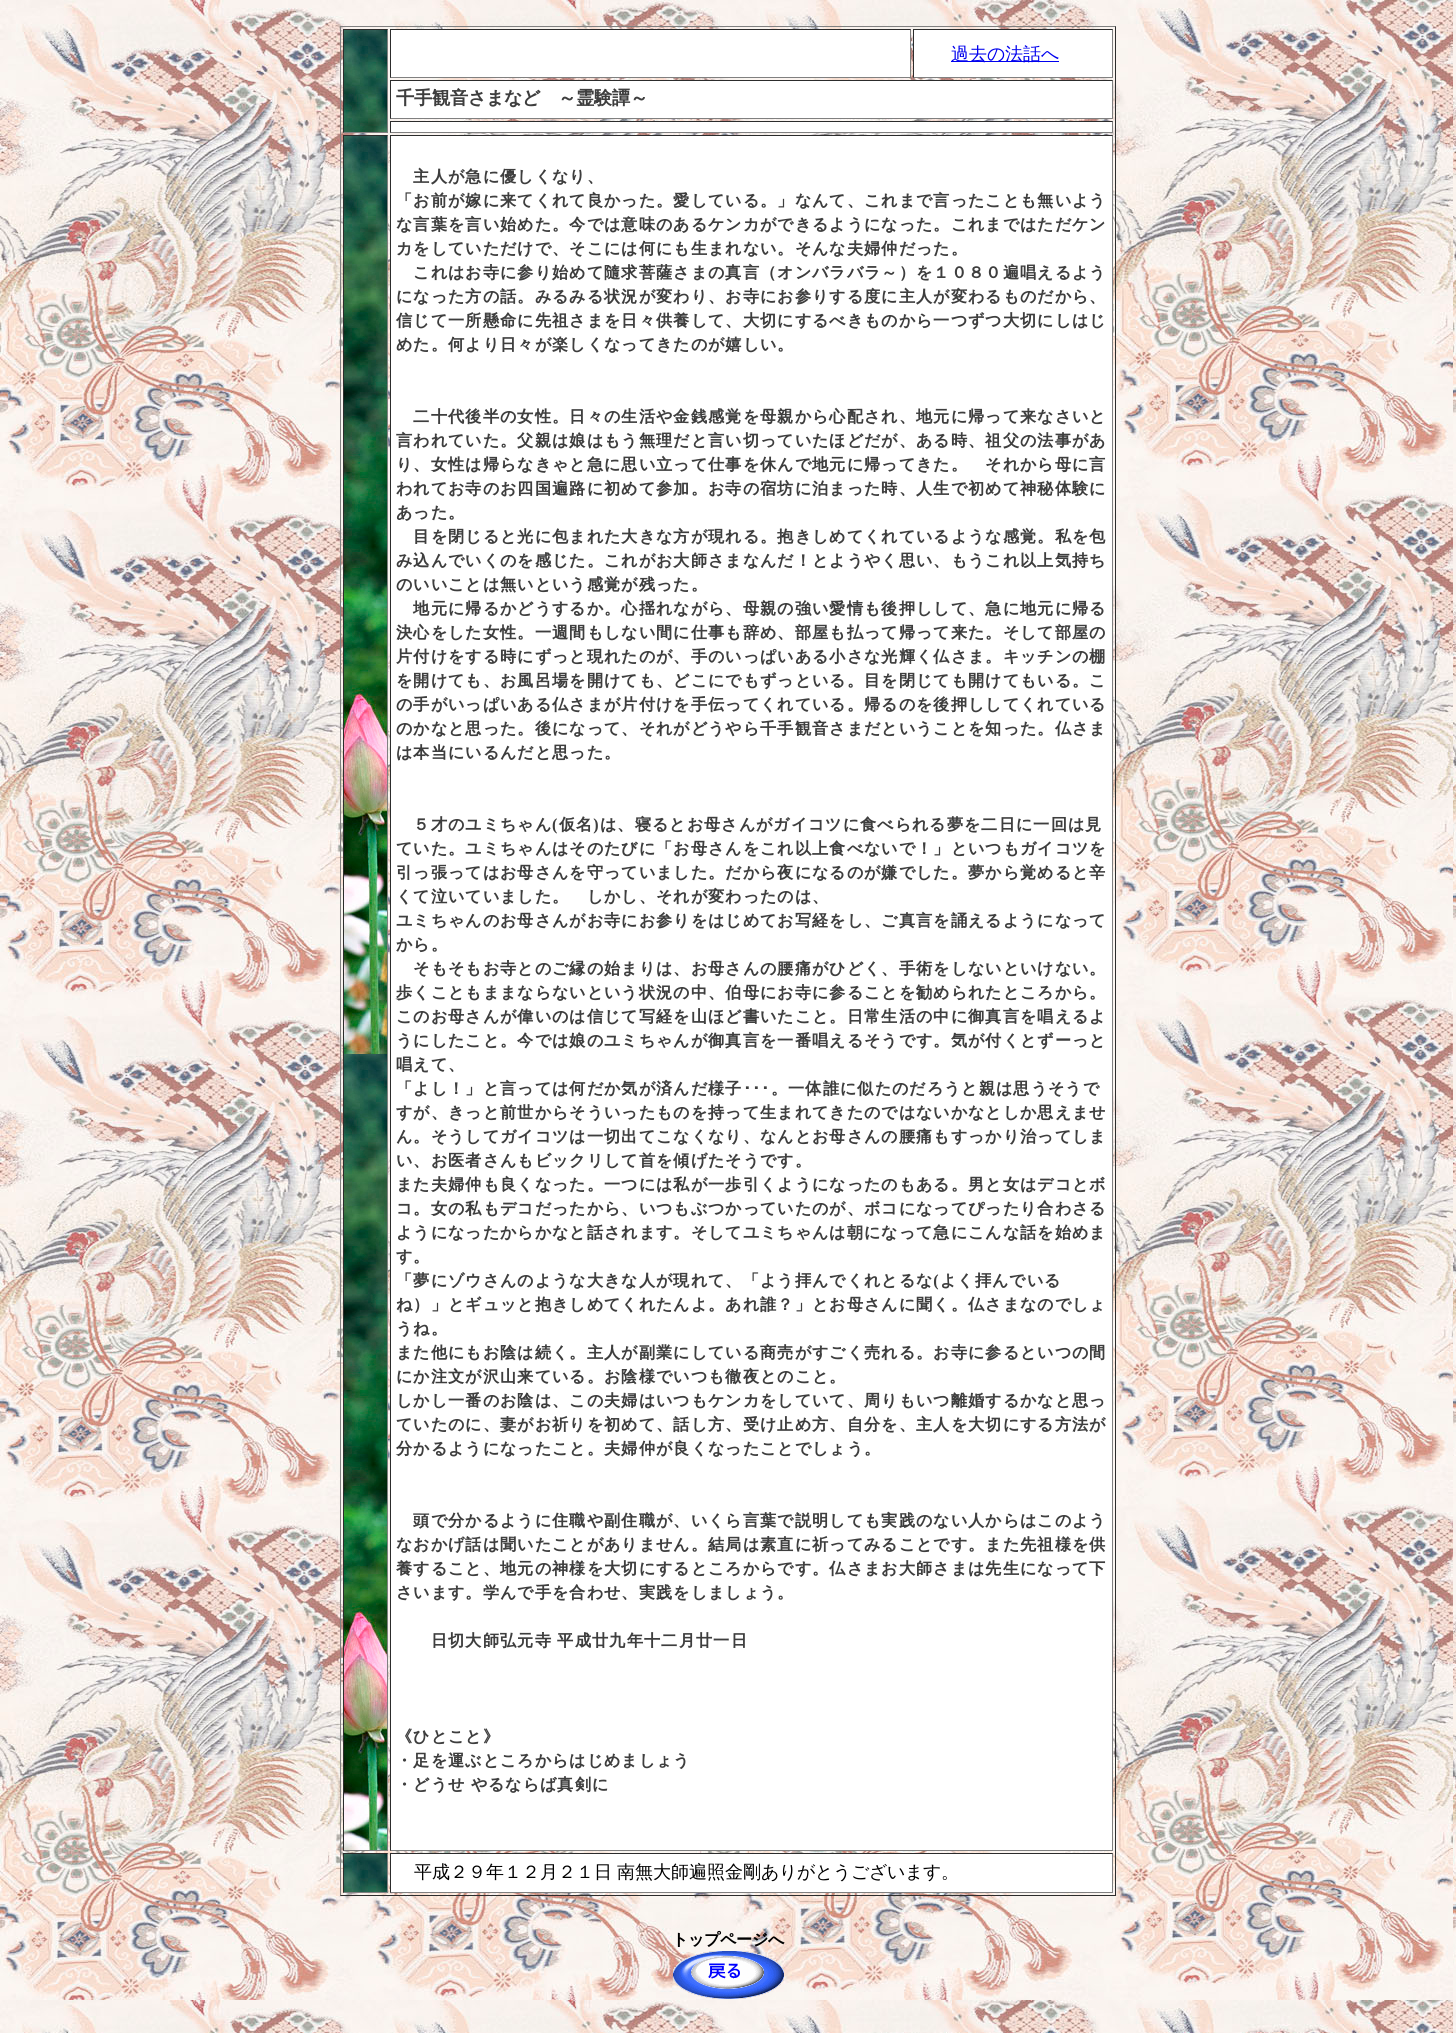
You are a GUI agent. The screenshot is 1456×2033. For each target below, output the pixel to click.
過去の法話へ (1005, 54)
